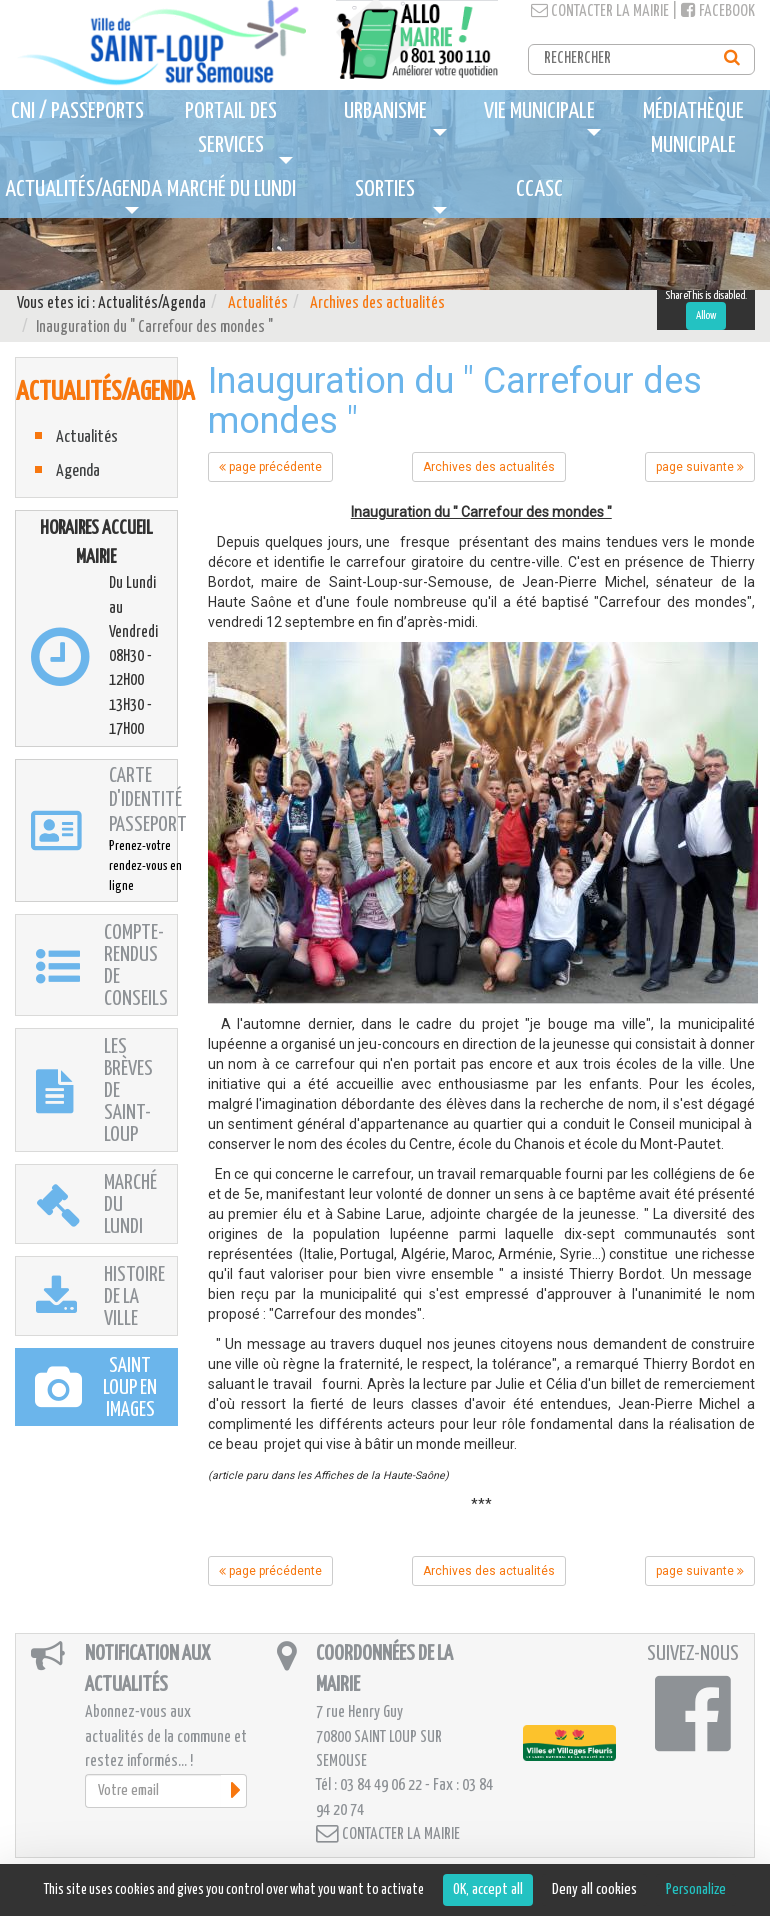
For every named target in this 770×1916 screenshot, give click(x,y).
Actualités (258, 303)
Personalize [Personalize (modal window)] (696, 1889)
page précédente (270, 467)
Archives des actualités (377, 303)
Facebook (718, 11)
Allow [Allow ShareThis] (706, 315)
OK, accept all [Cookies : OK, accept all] (488, 1889)
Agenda (78, 471)
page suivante (700, 467)
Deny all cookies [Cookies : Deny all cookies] (594, 1889)
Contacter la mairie (600, 11)
